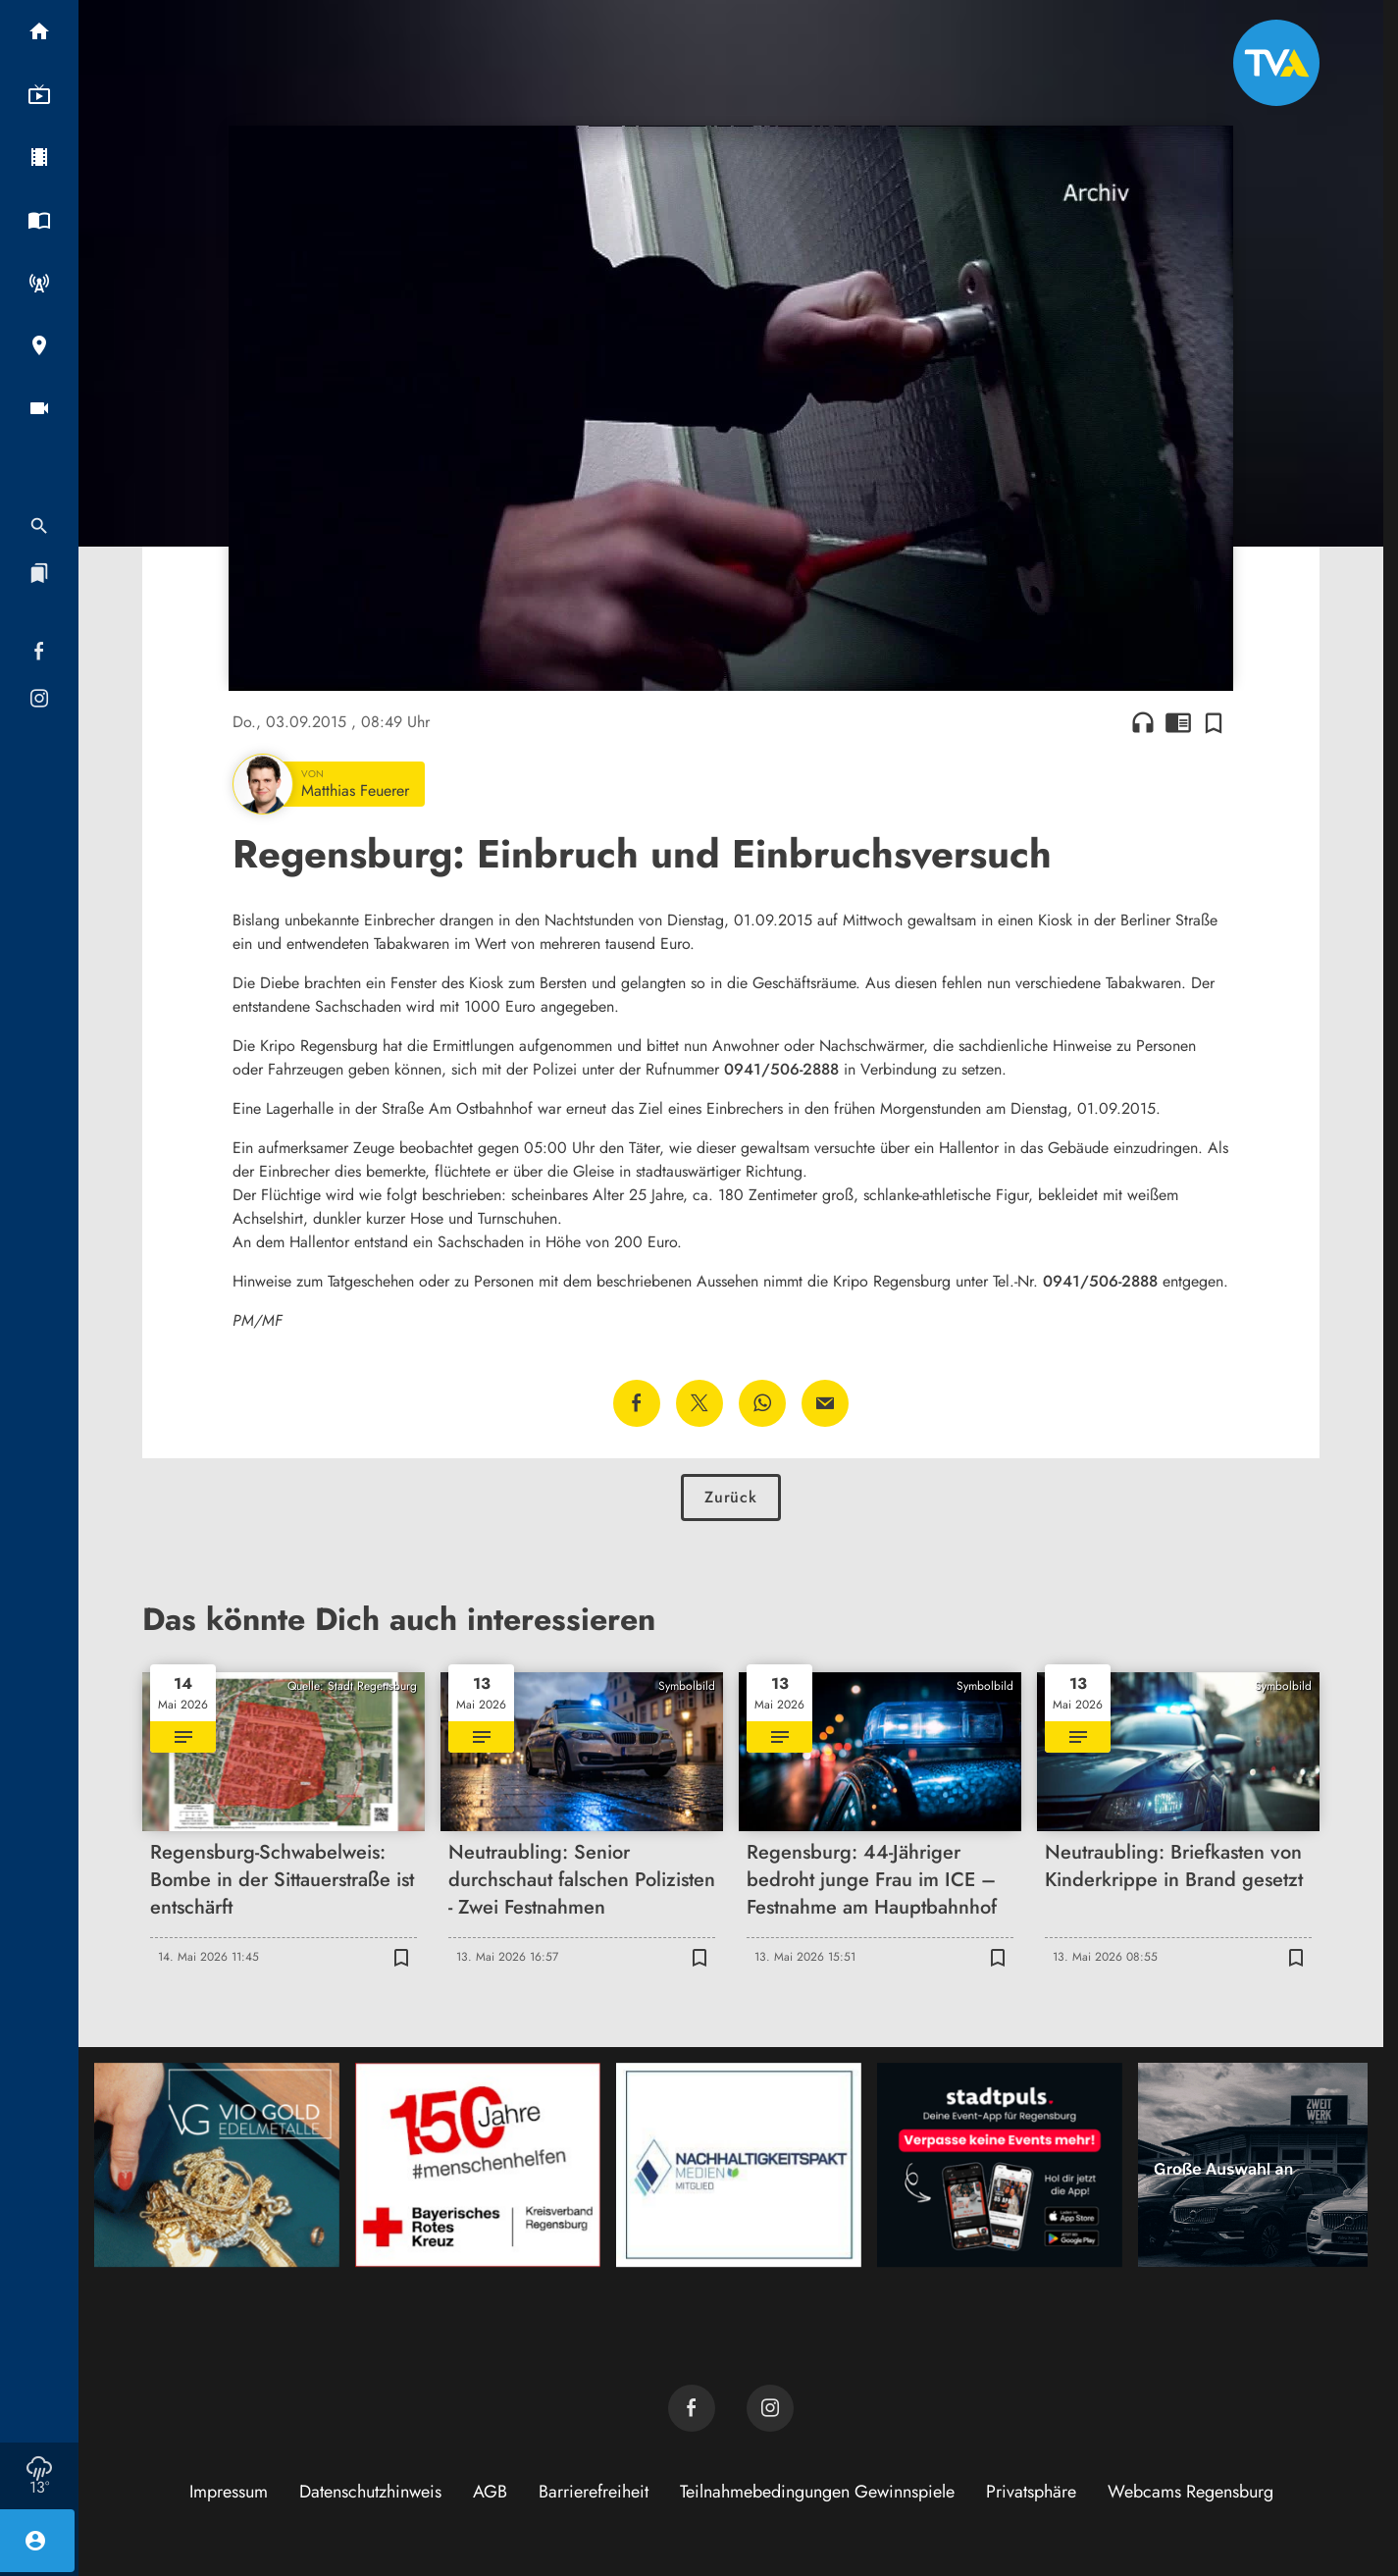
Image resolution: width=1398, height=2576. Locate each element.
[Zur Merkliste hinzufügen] (1213, 722)
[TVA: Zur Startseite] (1276, 63)
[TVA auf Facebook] (691, 2408)
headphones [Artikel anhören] (1143, 722)
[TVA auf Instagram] (770, 2408)
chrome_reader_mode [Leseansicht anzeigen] (1178, 722)
